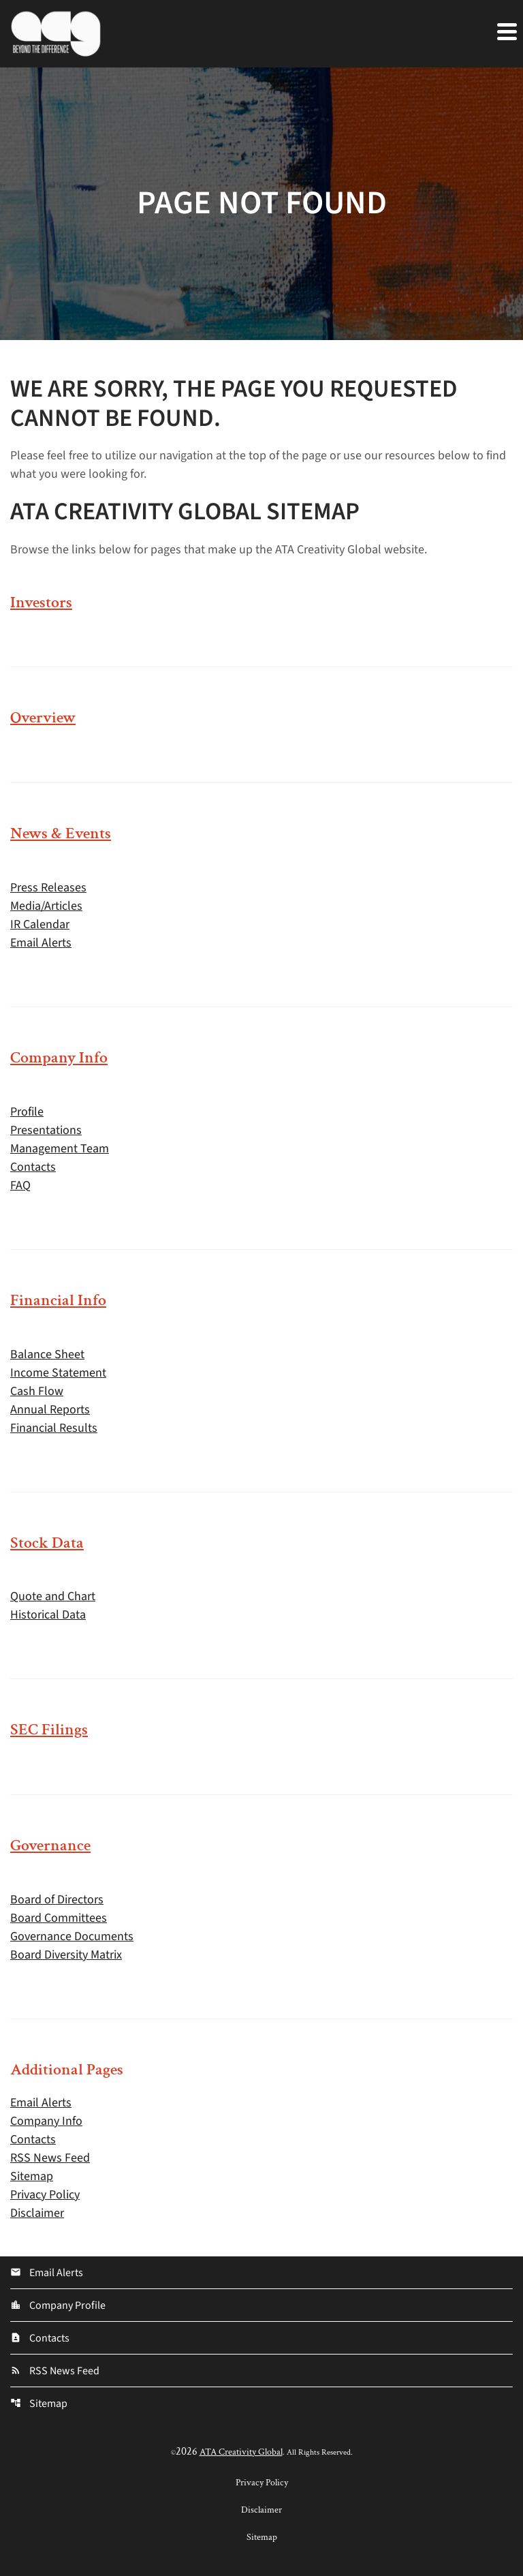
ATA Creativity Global (241, 2452)
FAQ (20, 1185)
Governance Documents (71, 1936)
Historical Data (48, 1614)
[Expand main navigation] (506, 31)
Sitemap (31, 2176)
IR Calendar (39, 924)
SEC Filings (49, 1729)
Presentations (46, 1130)
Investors (41, 602)
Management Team (59, 1148)
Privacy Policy (45, 2194)
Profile (27, 1111)
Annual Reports (50, 1409)
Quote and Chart (52, 1596)
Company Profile (58, 2305)
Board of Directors (57, 1899)
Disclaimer (37, 2213)
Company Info (59, 1057)
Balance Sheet (47, 1354)
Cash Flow (36, 1391)
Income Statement (58, 1372)
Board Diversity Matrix (66, 1954)
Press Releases (48, 887)
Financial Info (58, 1299)
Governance (50, 1845)
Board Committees (58, 1918)
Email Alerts (41, 942)
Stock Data (47, 1542)
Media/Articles (46, 906)
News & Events (60, 833)
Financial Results (53, 1428)
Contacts (33, 1167)
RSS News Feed (50, 2157)
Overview (43, 717)
